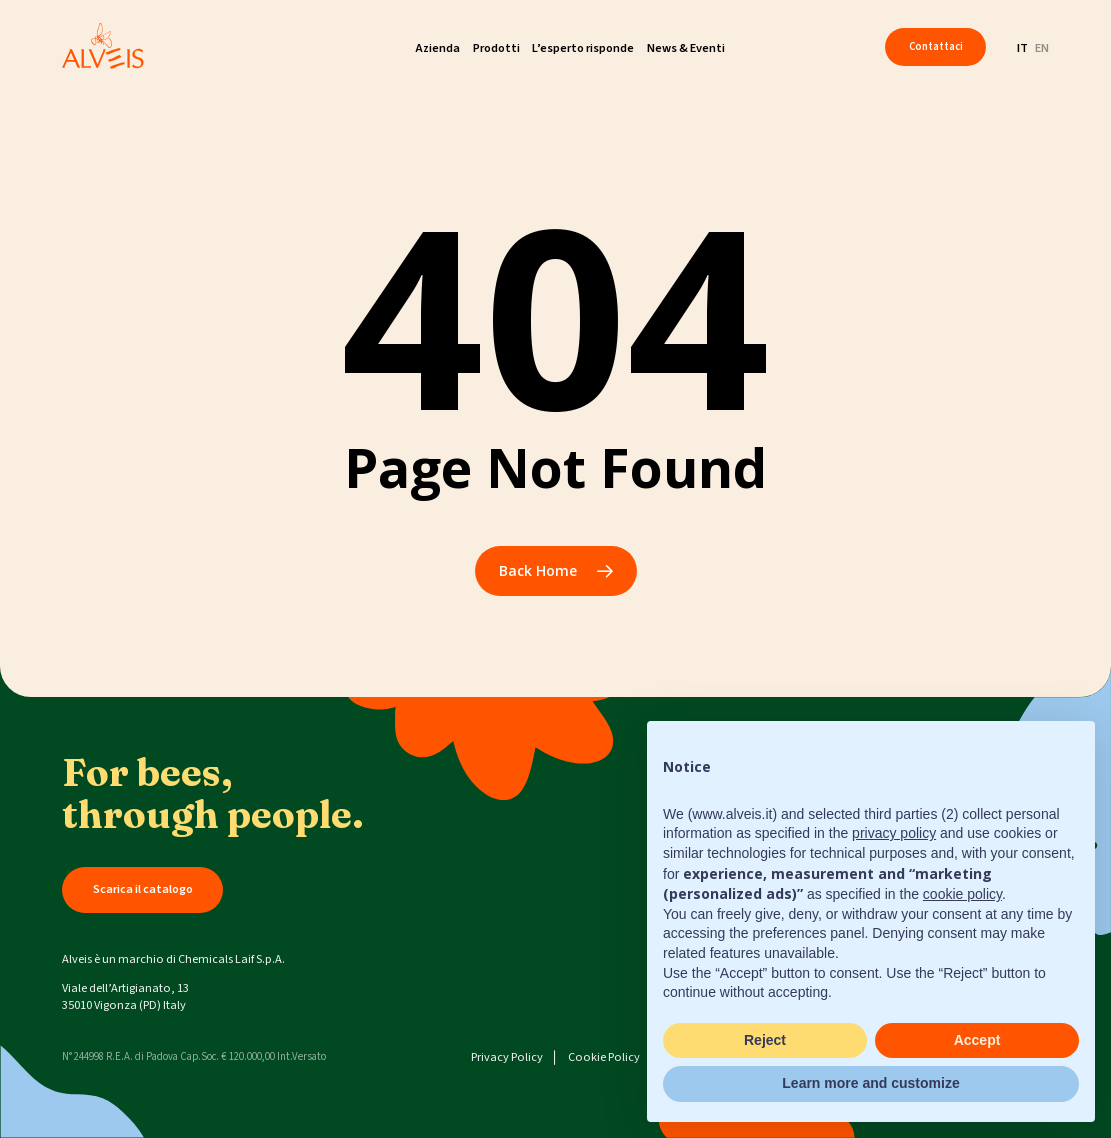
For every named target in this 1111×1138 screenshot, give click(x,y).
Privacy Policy (507, 1057)
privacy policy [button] (894, 833)
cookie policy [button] (962, 894)
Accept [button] (977, 1040)
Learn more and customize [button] (870, 1083)
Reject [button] (765, 1040)
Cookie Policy (604, 1057)
